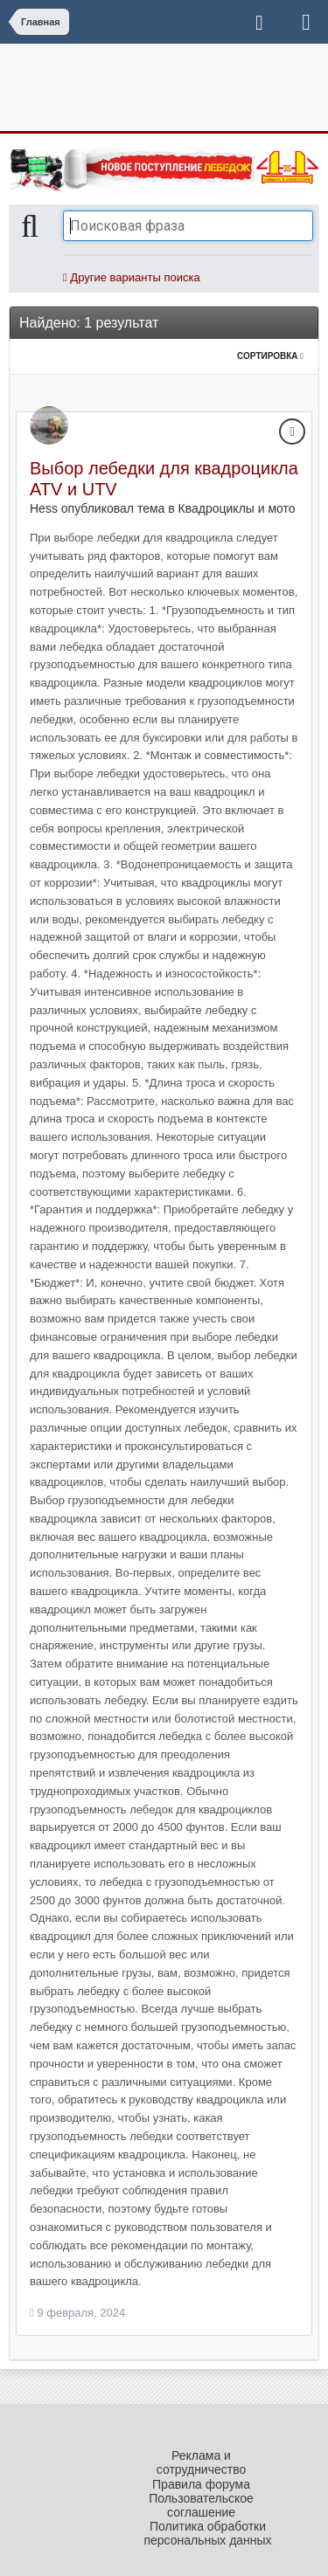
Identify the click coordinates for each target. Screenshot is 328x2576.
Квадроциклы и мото (237, 508)
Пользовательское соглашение (201, 2505)
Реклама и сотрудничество (202, 2462)
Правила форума (201, 2484)
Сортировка (270, 356)
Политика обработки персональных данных (207, 2533)
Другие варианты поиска (131, 277)
